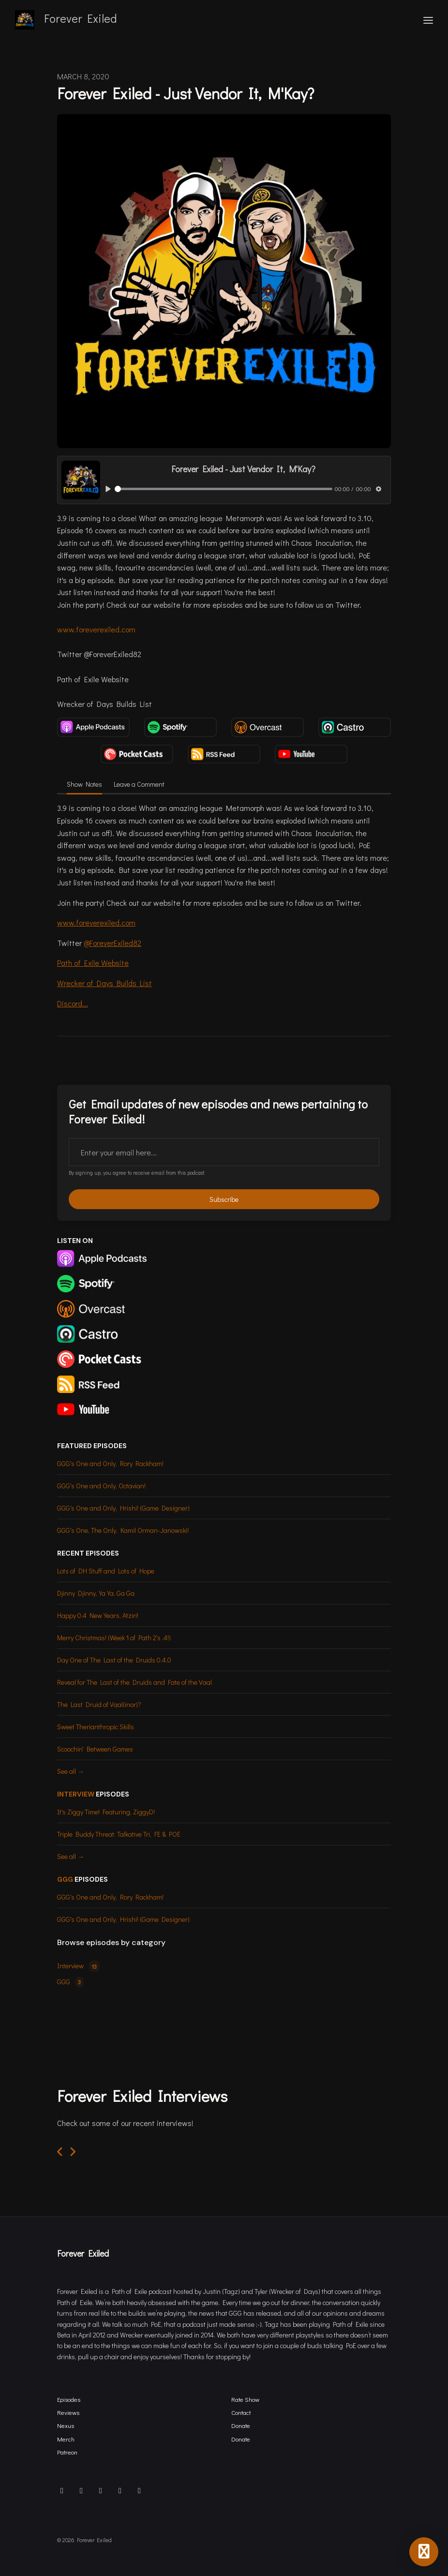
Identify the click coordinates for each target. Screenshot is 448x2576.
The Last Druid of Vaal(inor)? (99, 1704)
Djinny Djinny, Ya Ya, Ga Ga (95, 1593)
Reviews (68, 2412)
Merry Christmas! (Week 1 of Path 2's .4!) (114, 1637)
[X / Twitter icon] (81, 2490)
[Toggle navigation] (428, 20)
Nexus (65, 2425)
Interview (75, 1794)
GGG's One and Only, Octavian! (101, 1485)
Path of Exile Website (93, 963)
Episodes (68, 2399)
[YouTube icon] (139, 2490)
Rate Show (245, 2399)
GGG (65, 1879)
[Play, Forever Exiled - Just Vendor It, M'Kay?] (108, 489)
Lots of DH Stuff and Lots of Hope (105, 1570)
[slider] (223, 489)
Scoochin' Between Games (95, 1748)
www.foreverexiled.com (96, 629)
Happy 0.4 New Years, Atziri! (97, 1615)
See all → (70, 1771)
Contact (241, 2412)
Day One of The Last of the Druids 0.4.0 (114, 1659)
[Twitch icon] (120, 2490)
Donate (240, 2425)
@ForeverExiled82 (112, 943)
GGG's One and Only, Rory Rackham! (110, 1463)
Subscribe (224, 1199)
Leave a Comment (139, 784)
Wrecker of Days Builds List (104, 983)
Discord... (72, 1003)
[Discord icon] (62, 2490)
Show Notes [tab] (84, 784)
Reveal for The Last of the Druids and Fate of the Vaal (134, 1682)
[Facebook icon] (100, 2490)
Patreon (67, 2452)
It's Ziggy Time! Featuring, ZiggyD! (106, 1811)
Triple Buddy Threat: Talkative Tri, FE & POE (118, 1834)
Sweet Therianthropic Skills (95, 1726)
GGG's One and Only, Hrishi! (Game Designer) (123, 1508)
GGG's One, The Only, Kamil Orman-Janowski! (123, 1530)
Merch (66, 2439)
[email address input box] (224, 1152)
